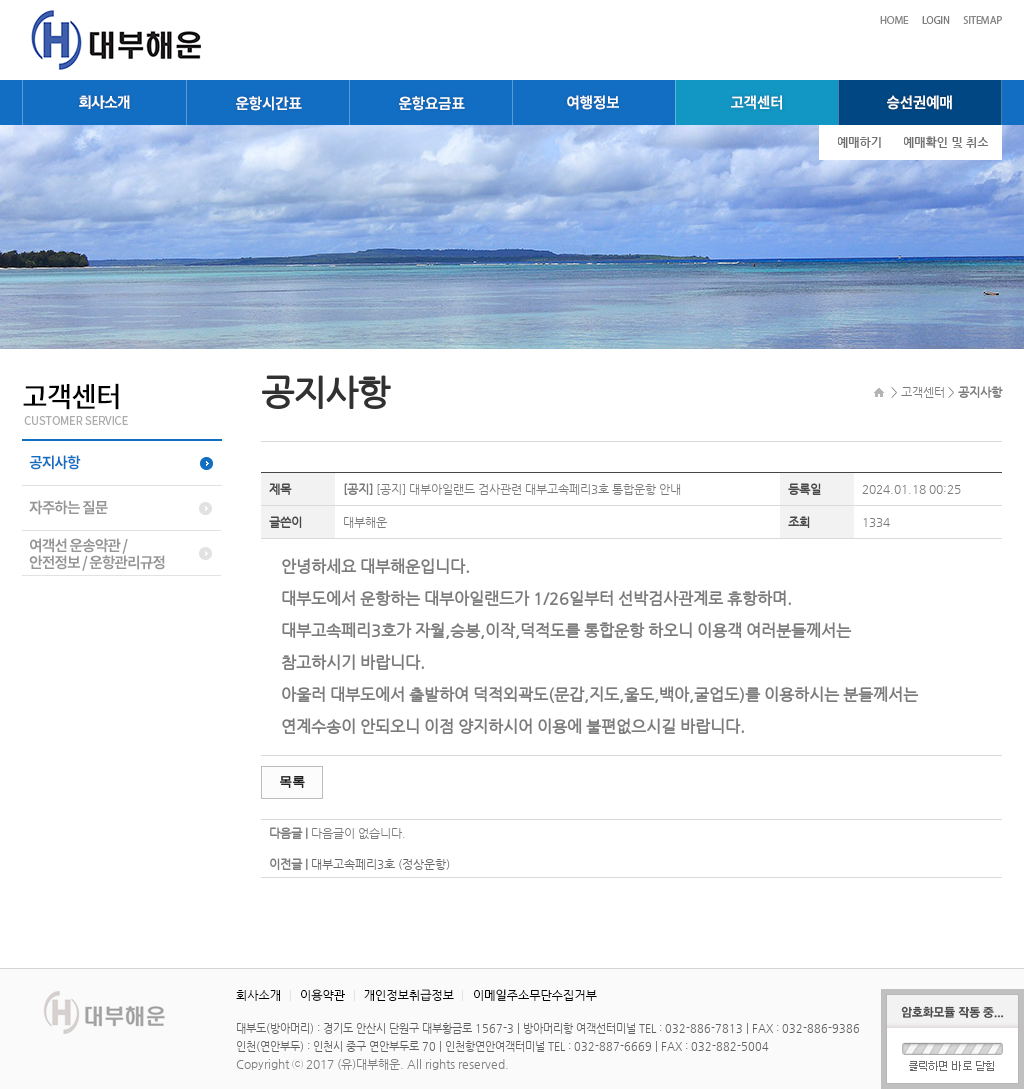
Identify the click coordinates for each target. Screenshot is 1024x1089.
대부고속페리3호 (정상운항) (380, 864)
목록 (292, 781)
